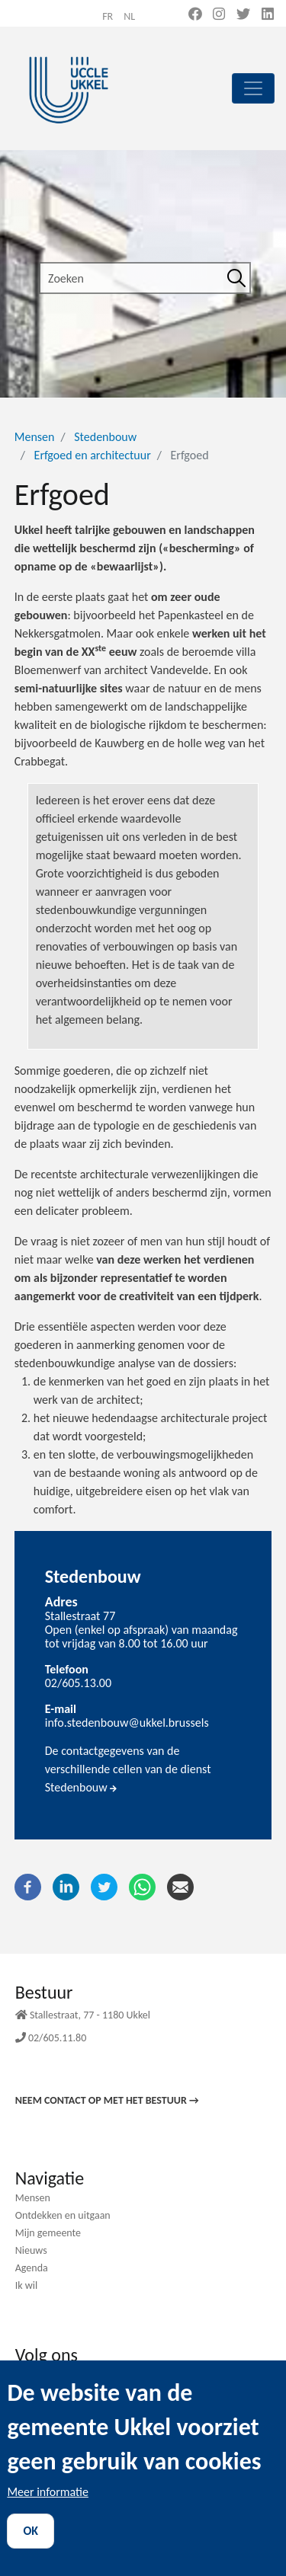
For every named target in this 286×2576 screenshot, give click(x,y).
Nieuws (31, 2250)
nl (129, 16)
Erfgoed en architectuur (92, 455)
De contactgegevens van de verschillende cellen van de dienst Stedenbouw (128, 1769)
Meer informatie (47, 2513)
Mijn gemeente (48, 2232)
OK (30, 2552)
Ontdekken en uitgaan (63, 2215)
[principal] (253, 88)
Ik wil (26, 2285)
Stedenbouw (105, 437)
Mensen (34, 437)
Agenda (31, 2267)
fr (107, 16)
